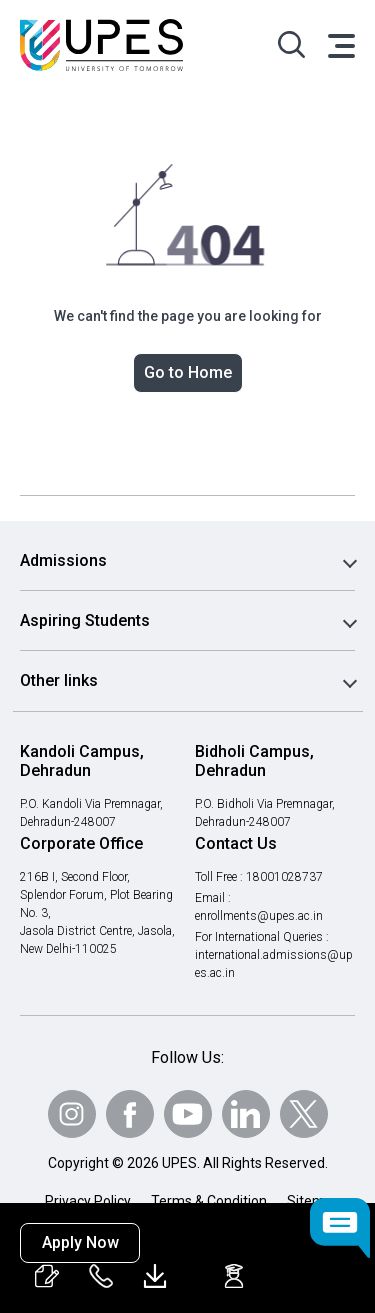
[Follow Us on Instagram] (72, 1114)
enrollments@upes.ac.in (259, 916)
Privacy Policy (88, 1201)
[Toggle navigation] (340, 45)
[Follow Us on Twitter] (304, 1114)
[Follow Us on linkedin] (246, 1114)
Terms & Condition (209, 1201)
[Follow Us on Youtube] (188, 1114)
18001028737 (287, 877)
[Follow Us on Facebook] (130, 1114)
